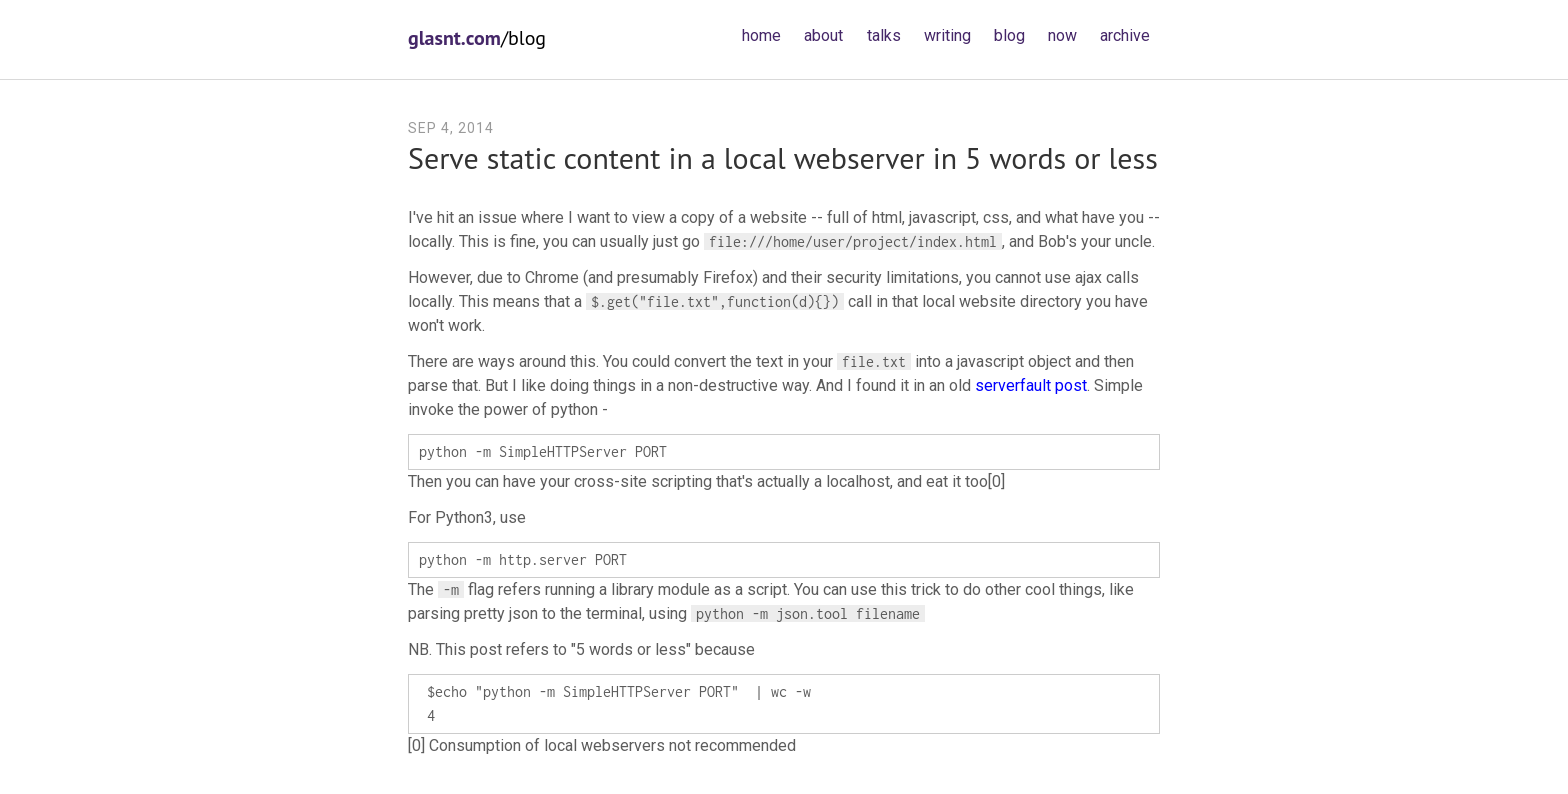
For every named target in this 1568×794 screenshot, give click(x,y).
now (1062, 35)
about (823, 35)
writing (947, 35)
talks (884, 35)
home (761, 35)
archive (1125, 35)
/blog (477, 38)
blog (1009, 35)
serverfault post (1031, 385)
